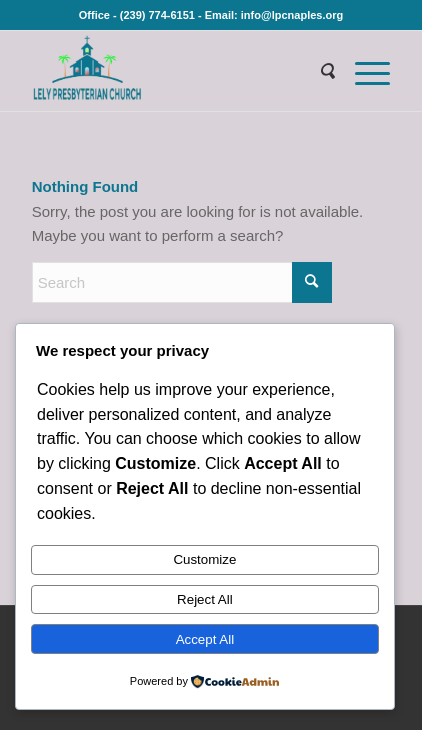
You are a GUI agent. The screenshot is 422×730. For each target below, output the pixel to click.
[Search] (317, 71)
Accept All (205, 639)
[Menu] (362, 71)
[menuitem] (317, 71)
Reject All (205, 599)
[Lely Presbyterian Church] (175, 71)
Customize (204, 559)
